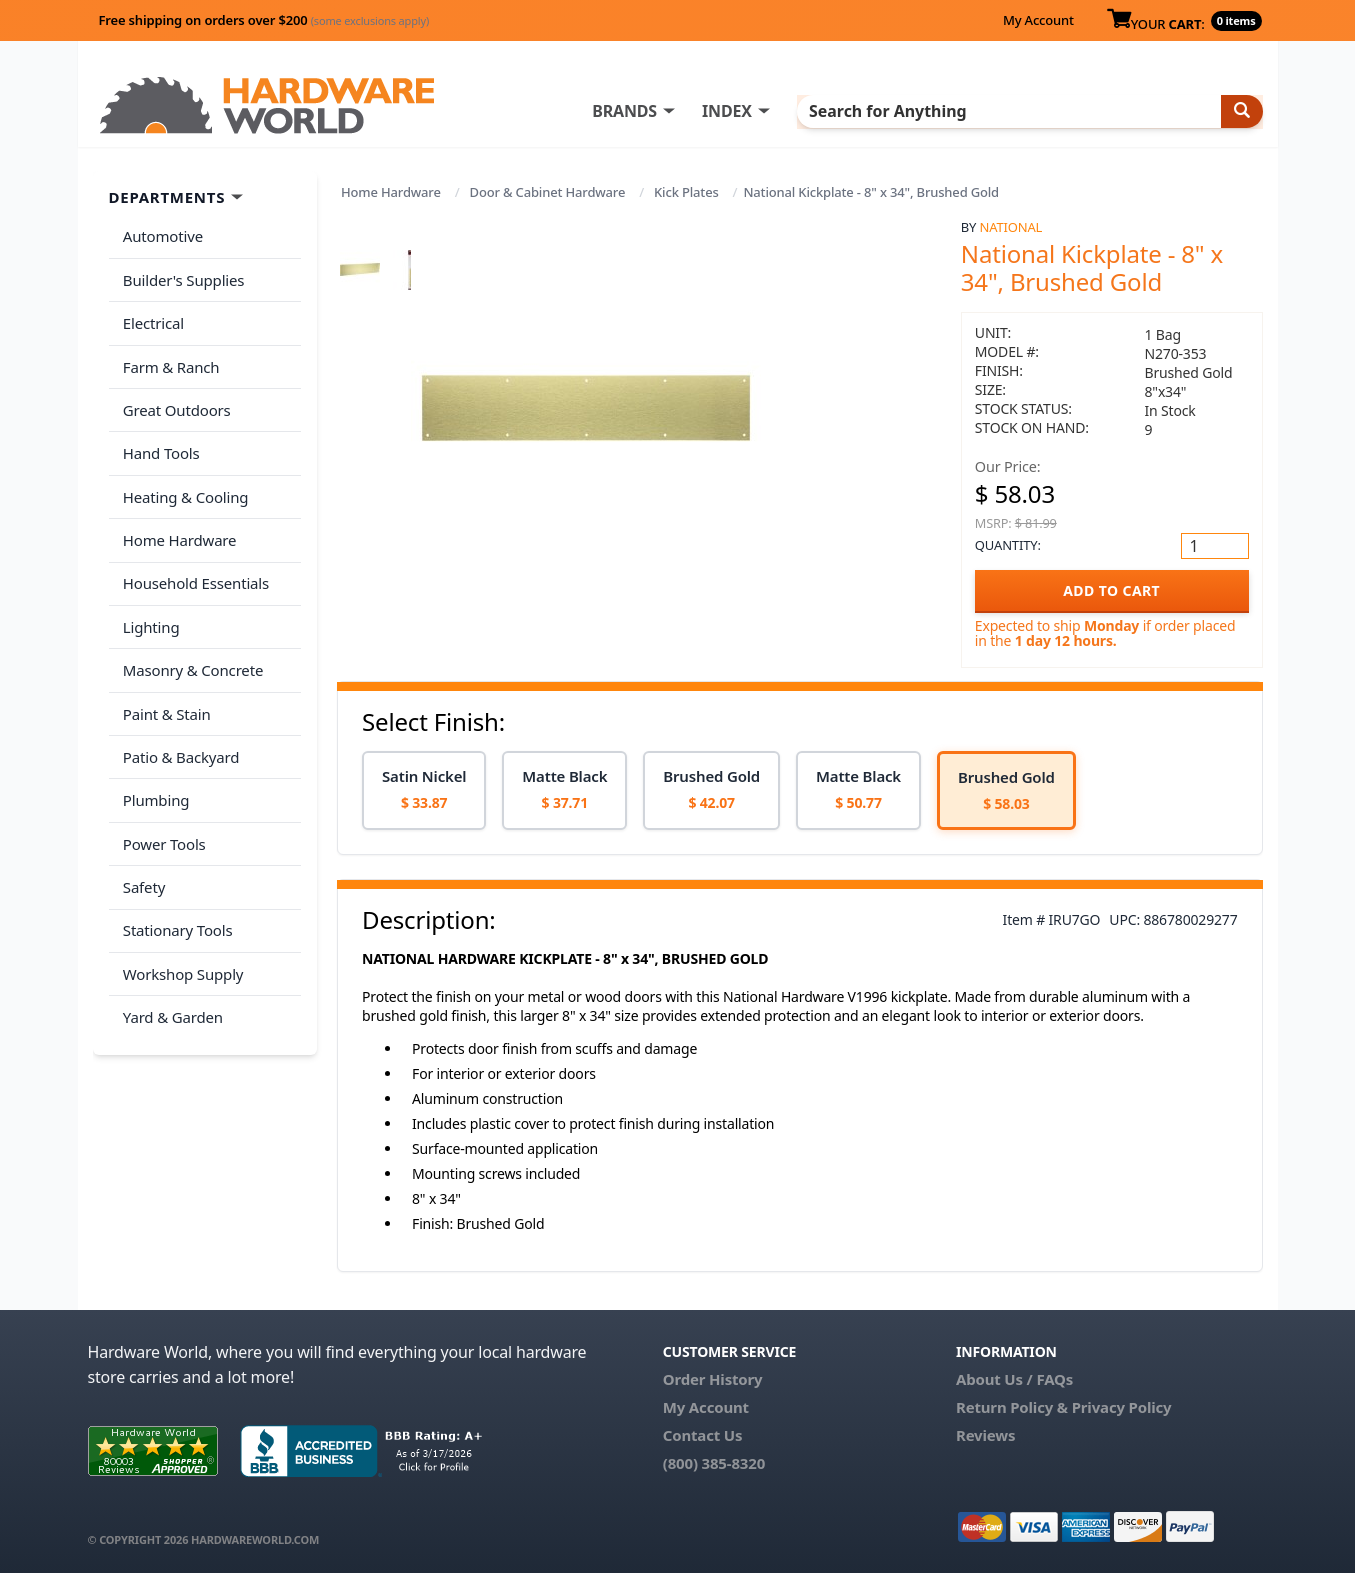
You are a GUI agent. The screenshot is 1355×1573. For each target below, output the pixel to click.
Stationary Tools (176, 867)
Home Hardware (391, 192)
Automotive (161, 235)
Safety (142, 827)
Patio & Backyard (179, 709)
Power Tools (162, 788)
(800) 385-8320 (714, 1463)
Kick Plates (686, 192)
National (1011, 227)
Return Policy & (1012, 1407)
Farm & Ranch (169, 353)
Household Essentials (194, 551)
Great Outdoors (175, 393)
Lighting (149, 590)
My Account (1038, 20)
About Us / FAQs (1014, 1379)
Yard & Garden (171, 946)
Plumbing (154, 748)
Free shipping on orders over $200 (264, 20)
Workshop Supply (181, 906)
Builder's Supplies (182, 274)
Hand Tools (159, 432)
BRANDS (670, 111)
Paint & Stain (165, 669)
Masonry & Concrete (191, 630)
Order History (713, 1379)
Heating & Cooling (184, 472)
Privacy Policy (1122, 1407)
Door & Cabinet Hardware (548, 192)
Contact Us (703, 1435)
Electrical (151, 314)
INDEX (773, 111)
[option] (424, 790)
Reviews (985, 1435)
